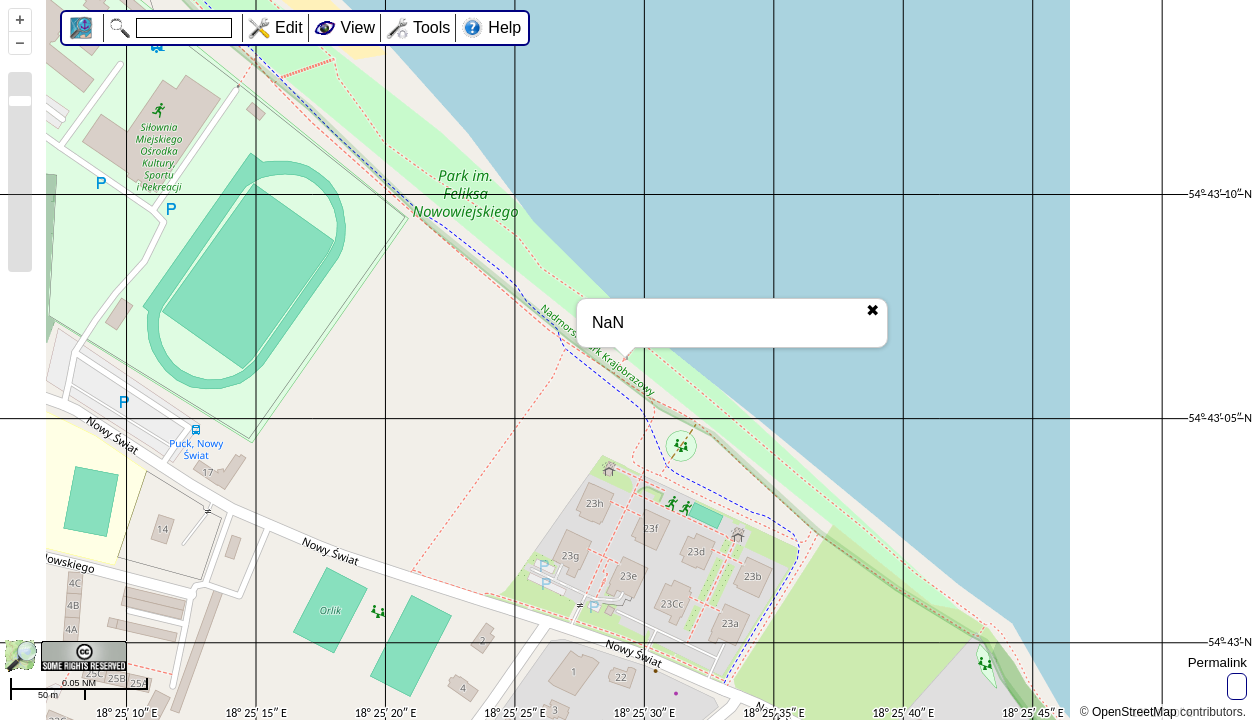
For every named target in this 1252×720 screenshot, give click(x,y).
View (358, 27)
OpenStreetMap (1134, 712)
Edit (289, 27)
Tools (431, 27)
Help (504, 27)
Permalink (1217, 662)
